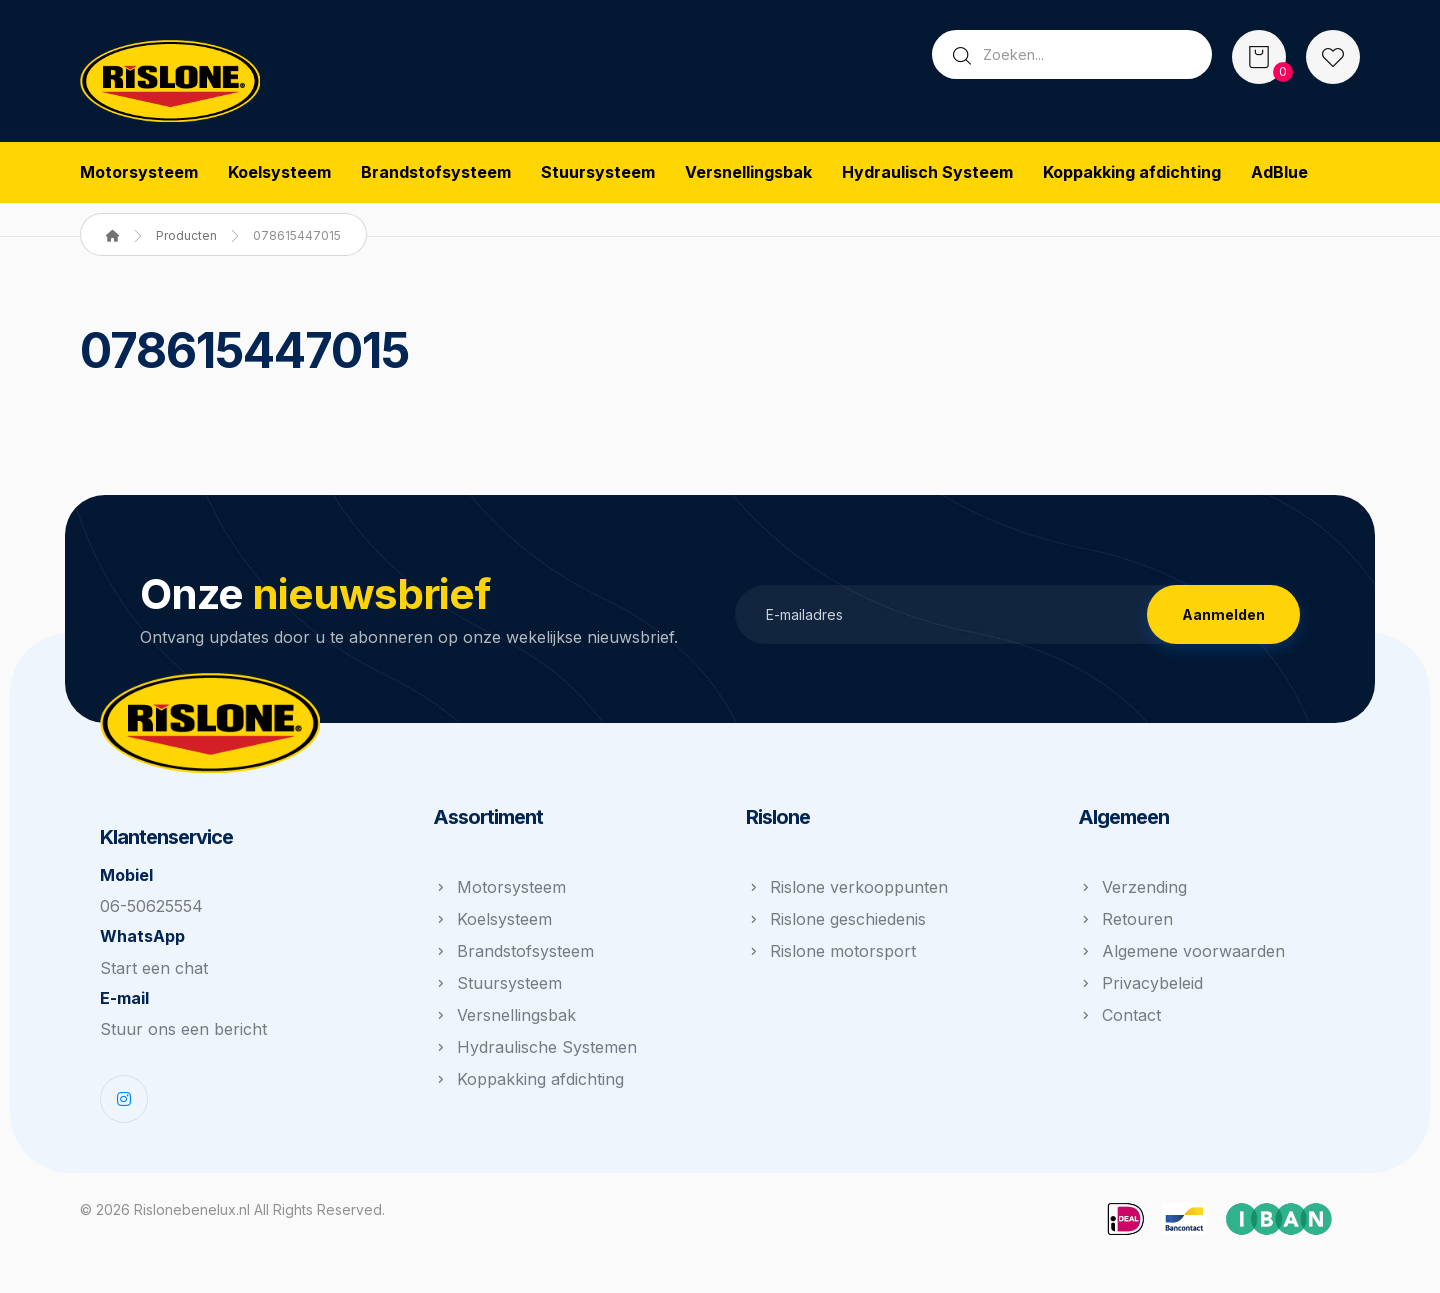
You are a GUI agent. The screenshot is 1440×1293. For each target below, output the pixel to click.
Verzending (1132, 893)
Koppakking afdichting (528, 1085)
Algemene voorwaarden (1181, 957)
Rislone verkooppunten (847, 893)
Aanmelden (1223, 617)
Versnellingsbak (504, 1021)
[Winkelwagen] (1259, 55)
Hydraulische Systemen (535, 1053)
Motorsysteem (499, 893)
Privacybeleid (1140, 989)
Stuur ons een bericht (183, 1043)
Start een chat (154, 979)
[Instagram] (124, 1113)
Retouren (1125, 925)
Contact (1119, 1021)
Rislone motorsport (831, 957)
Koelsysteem (492, 925)
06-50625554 (151, 915)
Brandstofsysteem (513, 957)
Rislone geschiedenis (836, 925)
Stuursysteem (497, 989)
